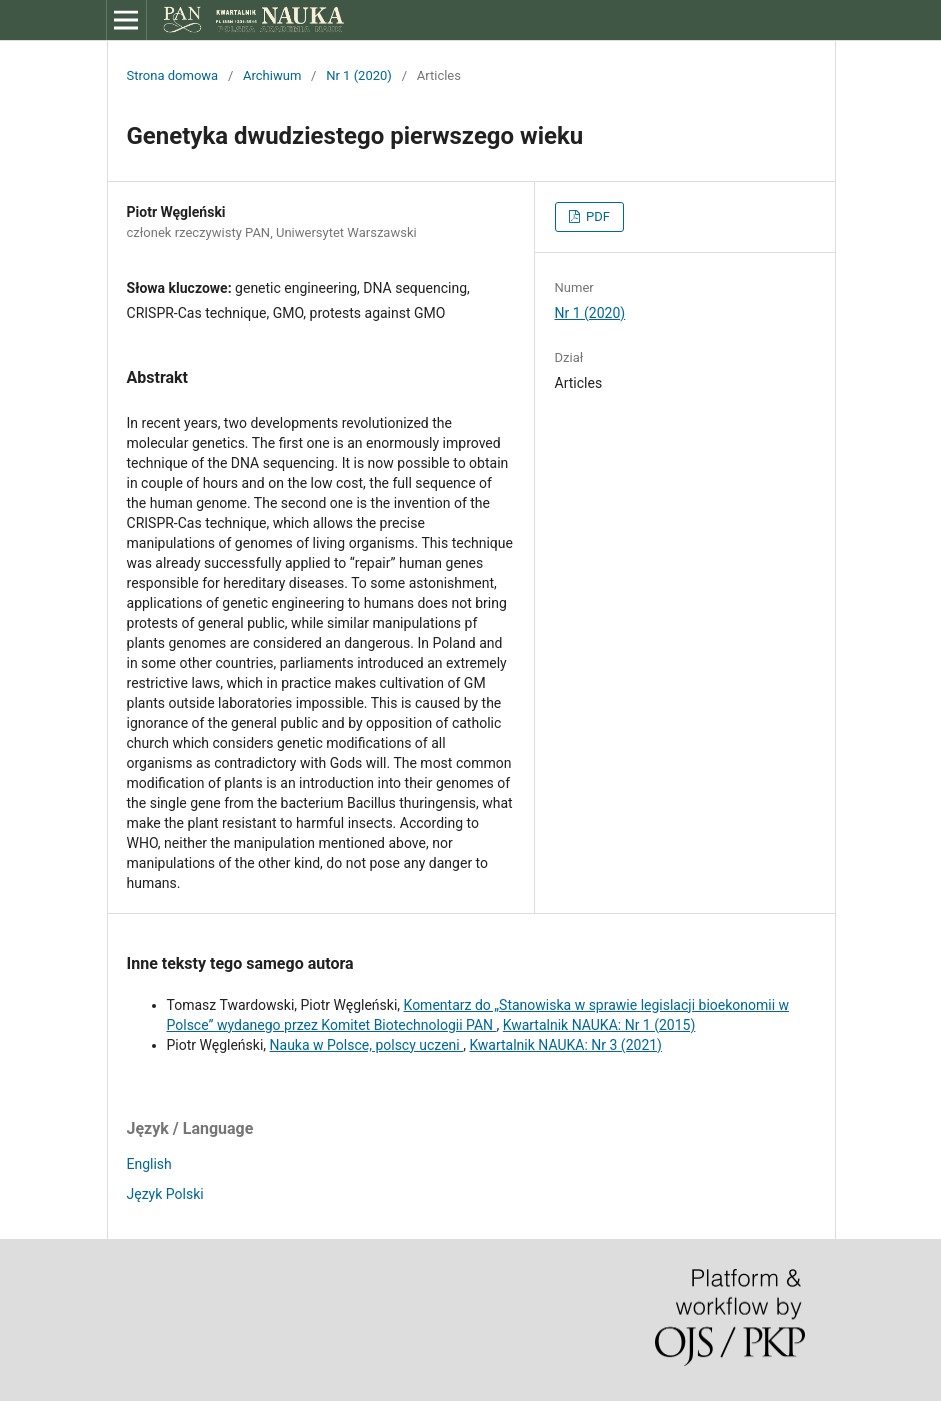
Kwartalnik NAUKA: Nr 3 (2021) (565, 1045)
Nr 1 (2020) (359, 75)
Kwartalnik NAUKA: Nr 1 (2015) (599, 1025)
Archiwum (272, 75)
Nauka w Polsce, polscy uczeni (367, 1045)
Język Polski (165, 1194)
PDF (596, 216)
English (149, 1164)
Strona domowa (173, 75)
